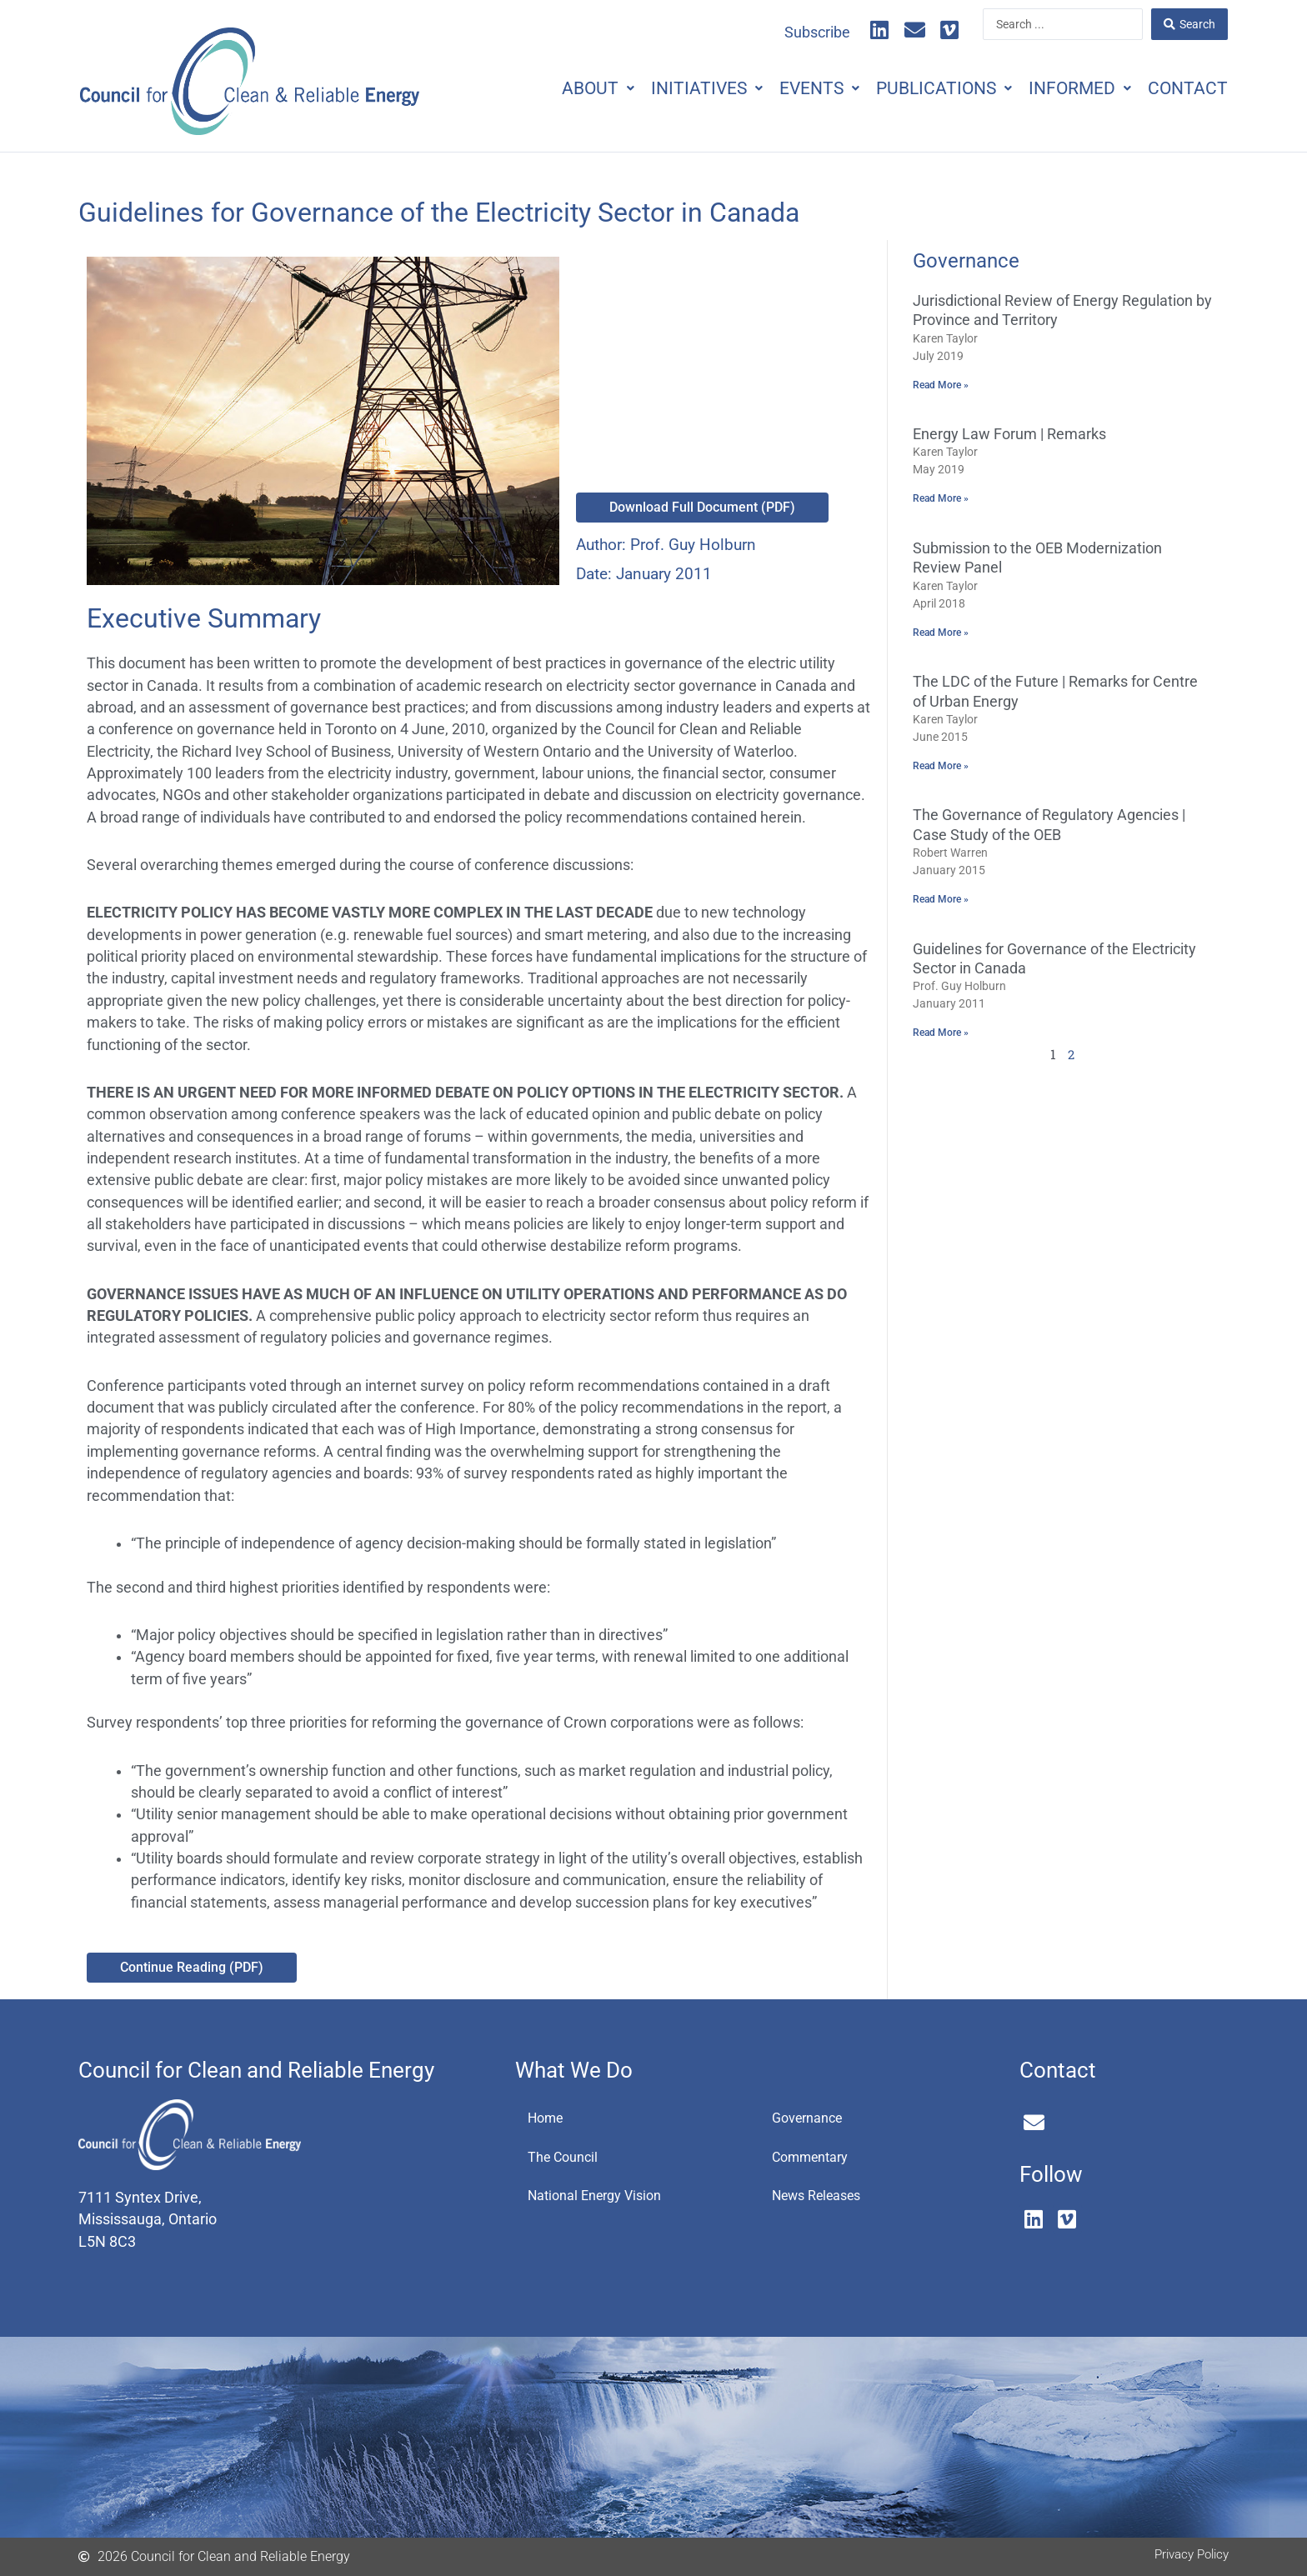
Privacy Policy (1187, 2554)
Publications (923, 88)
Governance (812, 2118)
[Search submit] (1189, 24)
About (552, 88)
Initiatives (669, 88)
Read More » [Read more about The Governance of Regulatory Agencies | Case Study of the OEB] (941, 902)
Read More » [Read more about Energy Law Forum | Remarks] (941, 499)
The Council (567, 2158)
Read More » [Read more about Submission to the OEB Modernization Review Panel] (941, 634)
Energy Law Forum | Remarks (1009, 434)
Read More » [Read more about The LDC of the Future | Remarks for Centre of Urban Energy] (941, 768)
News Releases (823, 2198)
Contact (1184, 88)
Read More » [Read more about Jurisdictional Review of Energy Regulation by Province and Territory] (941, 385)
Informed (1067, 88)
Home (548, 2118)
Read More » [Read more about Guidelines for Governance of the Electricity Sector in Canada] (941, 1037)
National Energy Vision (602, 2198)
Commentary (815, 2158)
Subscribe (817, 32)
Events (790, 88)
